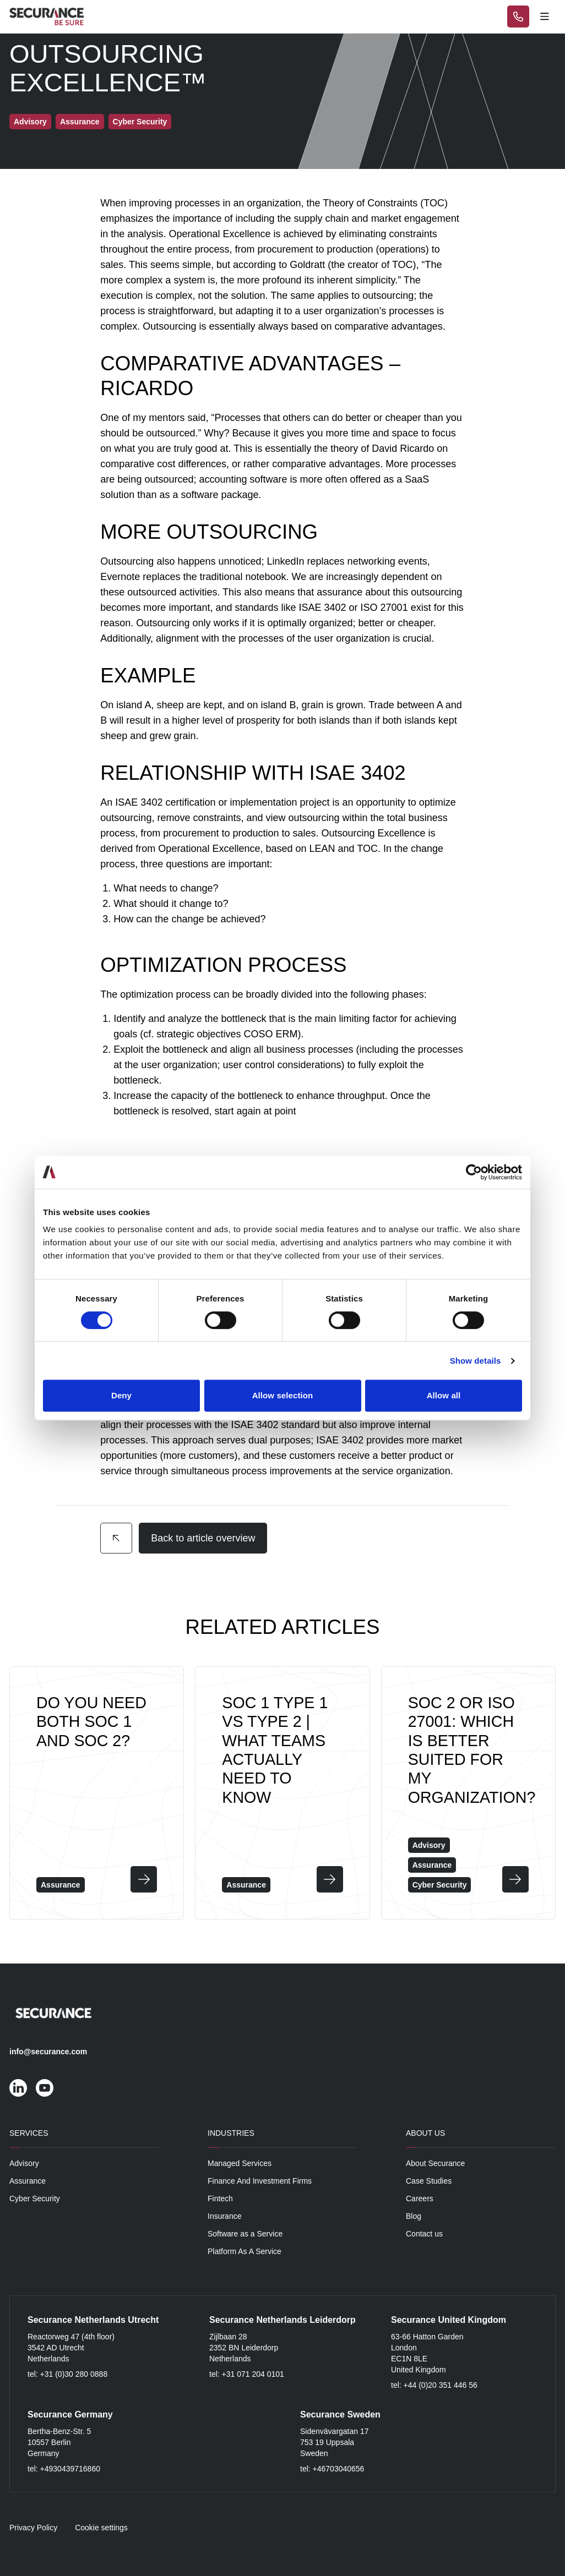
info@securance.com (48, 2051)
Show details (475, 1360)
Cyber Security (34, 2198)
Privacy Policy (33, 2527)
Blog (413, 2216)
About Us (425, 2133)
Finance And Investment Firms (260, 2180)
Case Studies (429, 2180)
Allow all (444, 1395)
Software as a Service (245, 2233)
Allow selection (282, 1395)
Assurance (27, 2180)
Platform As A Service (244, 2251)
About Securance (435, 2163)
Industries (231, 2133)
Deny (121, 1395)
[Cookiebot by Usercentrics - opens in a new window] (474, 1172)
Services (28, 2133)
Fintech (220, 2198)
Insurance (224, 2216)
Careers (419, 2198)
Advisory (24, 2163)
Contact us (424, 2233)
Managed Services (239, 2163)
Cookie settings (101, 2527)
